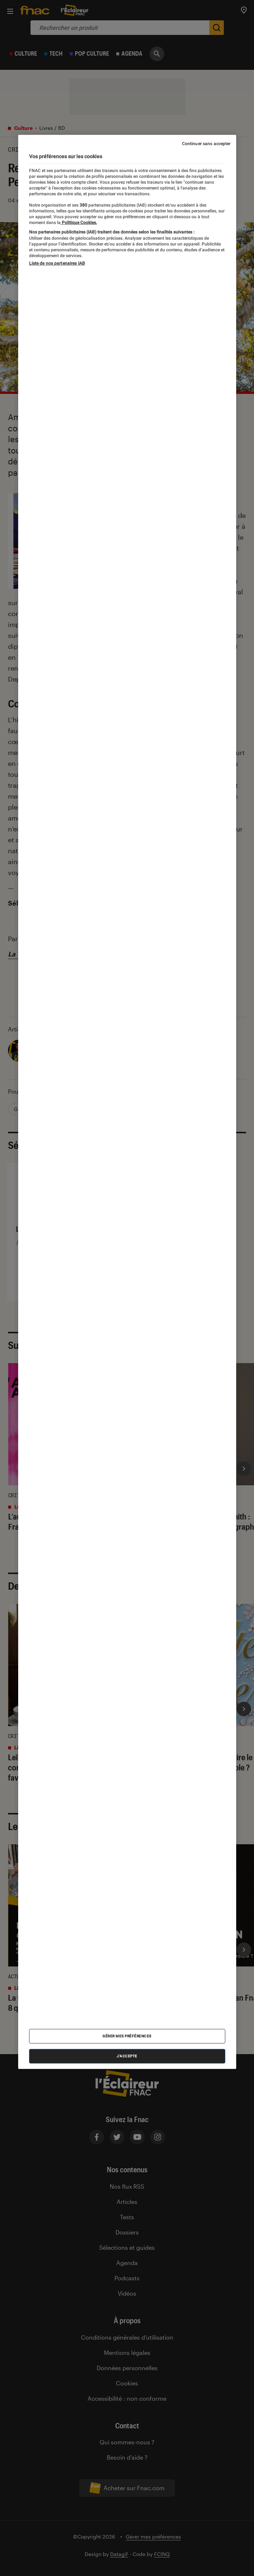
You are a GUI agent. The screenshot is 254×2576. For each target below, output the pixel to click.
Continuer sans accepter (206, 143)
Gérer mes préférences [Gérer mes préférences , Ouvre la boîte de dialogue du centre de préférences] (127, 2036)
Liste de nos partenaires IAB (57, 263)
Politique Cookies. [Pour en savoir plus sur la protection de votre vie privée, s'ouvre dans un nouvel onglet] (79, 222)
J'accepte (127, 2056)
